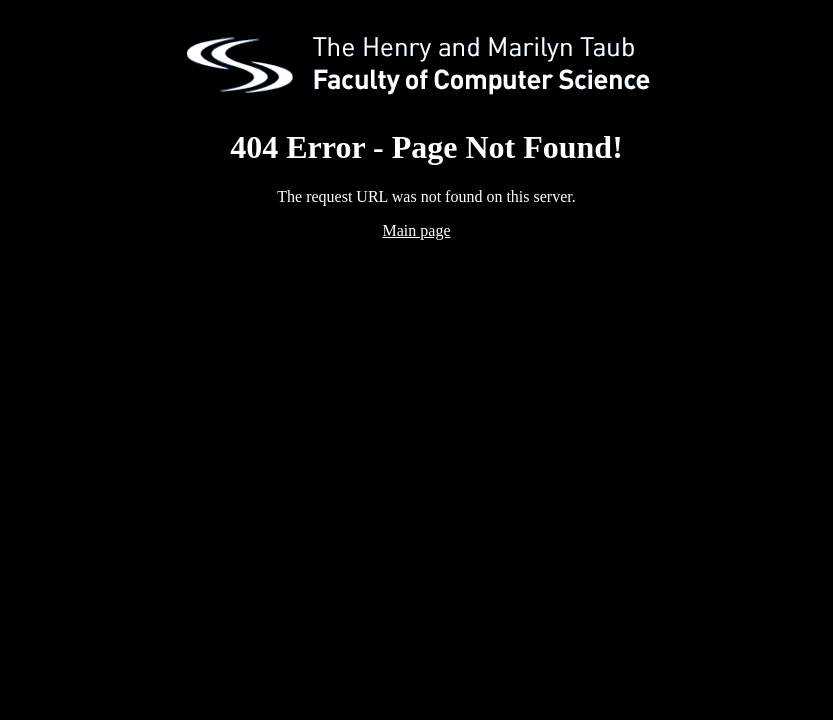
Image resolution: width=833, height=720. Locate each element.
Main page (417, 230)
